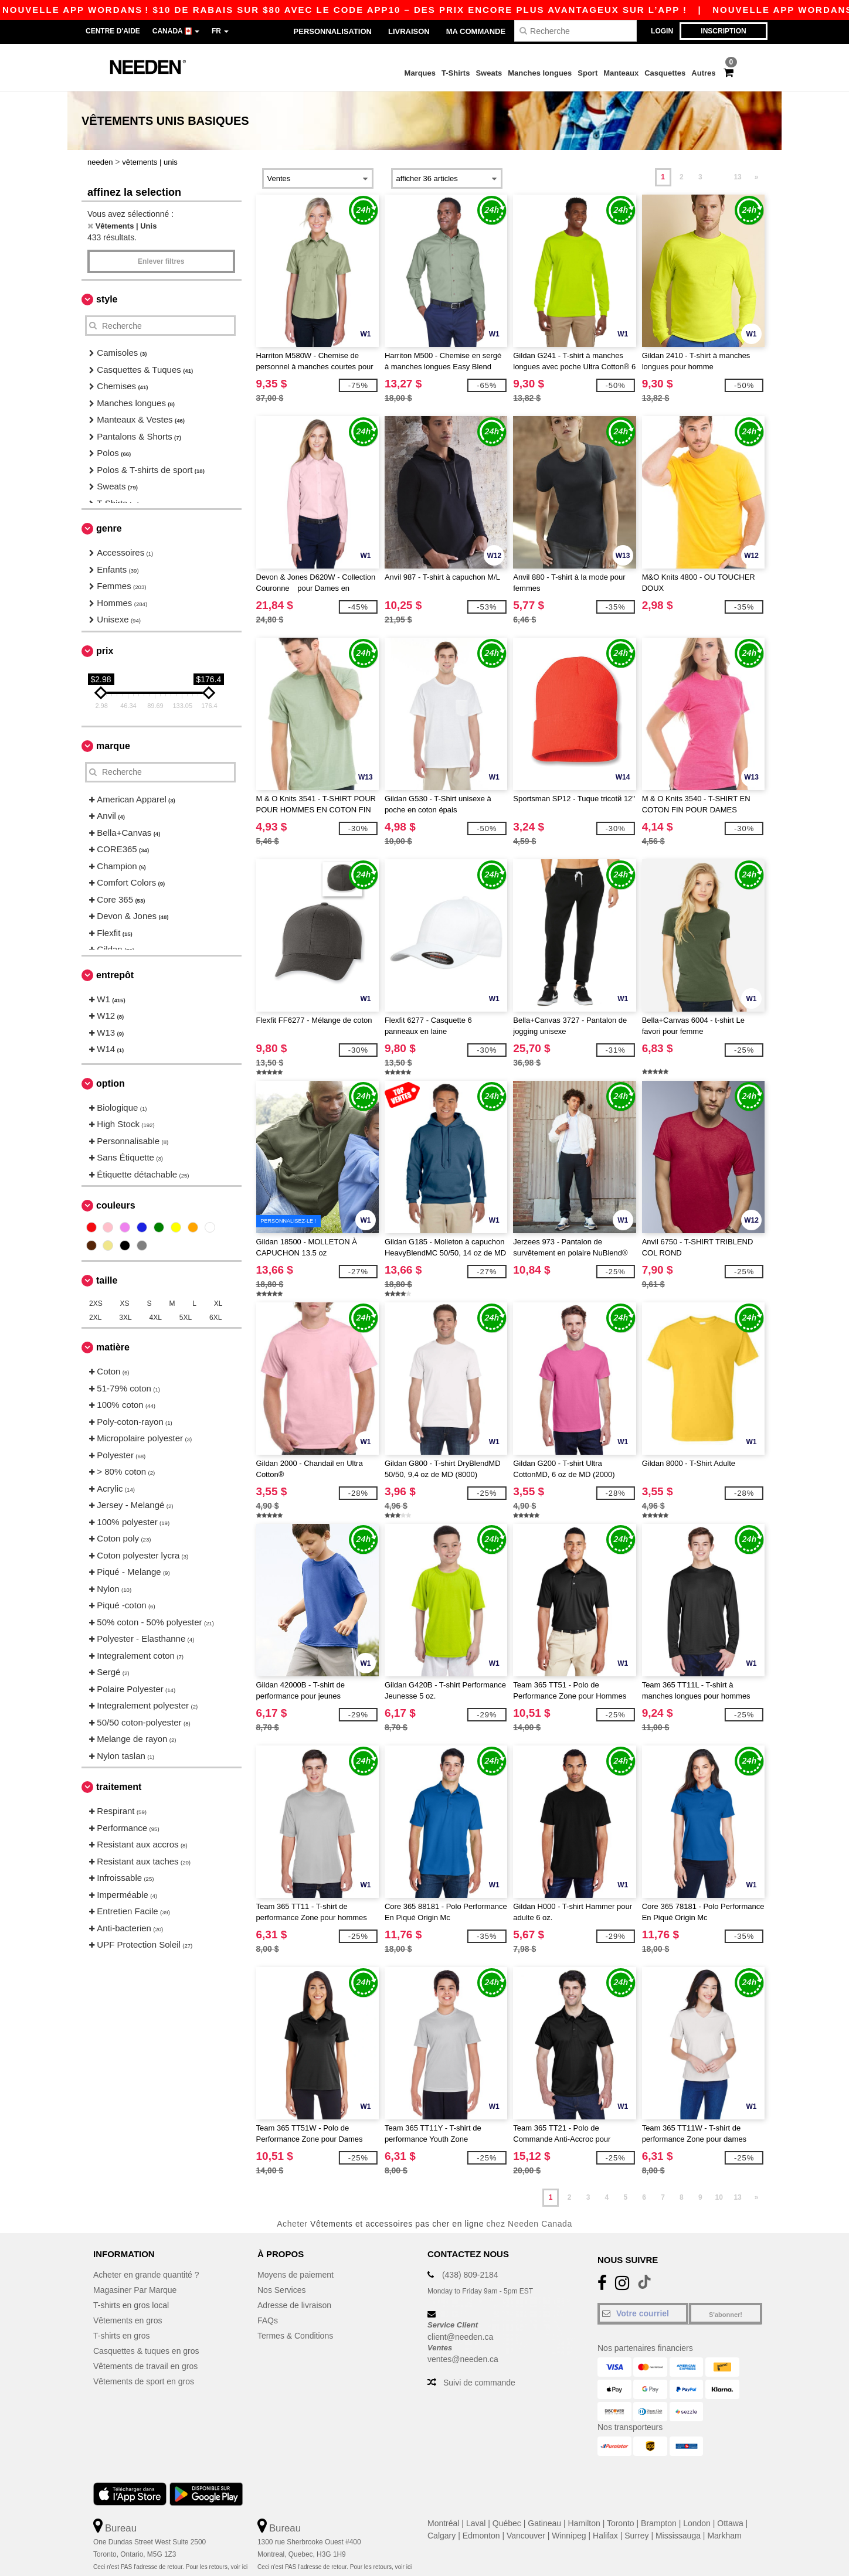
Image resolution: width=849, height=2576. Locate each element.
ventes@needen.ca (462, 2359)
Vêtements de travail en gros (145, 2366)
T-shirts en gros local (131, 2305)
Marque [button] (113, 746)
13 (737, 177)
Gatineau (544, 2523)
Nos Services (281, 2290)
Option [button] (110, 1083)
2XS (96, 1303)
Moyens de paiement (295, 2274)
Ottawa (730, 2523)
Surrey (636, 2535)
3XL (125, 1317)
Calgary (441, 2535)
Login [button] (662, 31)
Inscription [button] (723, 31)
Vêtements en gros (127, 2320)
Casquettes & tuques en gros (146, 2351)
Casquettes (664, 73)
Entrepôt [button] (115, 975)
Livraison (409, 31)
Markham (724, 2535)
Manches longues (540, 73)
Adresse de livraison (294, 2305)
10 (719, 2197)
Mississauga (678, 2535)
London (697, 2523)
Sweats (489, 73)
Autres (703, 73)
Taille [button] (106, 1280)
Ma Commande (475, 31)
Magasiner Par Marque (134, 2290)
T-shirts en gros (121, 2335)
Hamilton (584, 2523)
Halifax (605, 2535)
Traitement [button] (118, 1787)
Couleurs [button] (115, 1205)
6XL (215, 1317)
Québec (507, 2523)
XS (125, 1303)
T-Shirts (456, 73)
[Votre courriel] (642, 2313)
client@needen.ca (460, 2337)
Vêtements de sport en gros (143, 2381)
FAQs (267, 2320)
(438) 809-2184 (470, 2274)
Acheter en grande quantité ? (146, 2274)
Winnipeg (569, 2535)
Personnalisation (333, 31)
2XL (95, 1317)
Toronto (620, 2523)
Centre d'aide (113, 31)
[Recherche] (575, 31)
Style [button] (106, 299)
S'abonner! (725, 2314)
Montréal (443, 2523)
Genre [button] (109, 528)
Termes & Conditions (295, 2335)
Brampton (659, 2523)
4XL (156, 1317)
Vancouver (526, 2535)
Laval (475, 2523)
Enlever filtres (161, 261)
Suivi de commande (479, 2382)
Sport (587, 73)
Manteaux (621, 73)
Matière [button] (113, 1347)
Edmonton (481, 2535)
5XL (185, 1317)
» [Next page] (757, 177)
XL (218, 1303)
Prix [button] (104, 651)
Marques (420, 73)
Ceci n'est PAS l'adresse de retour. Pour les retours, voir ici (170, 2567)
